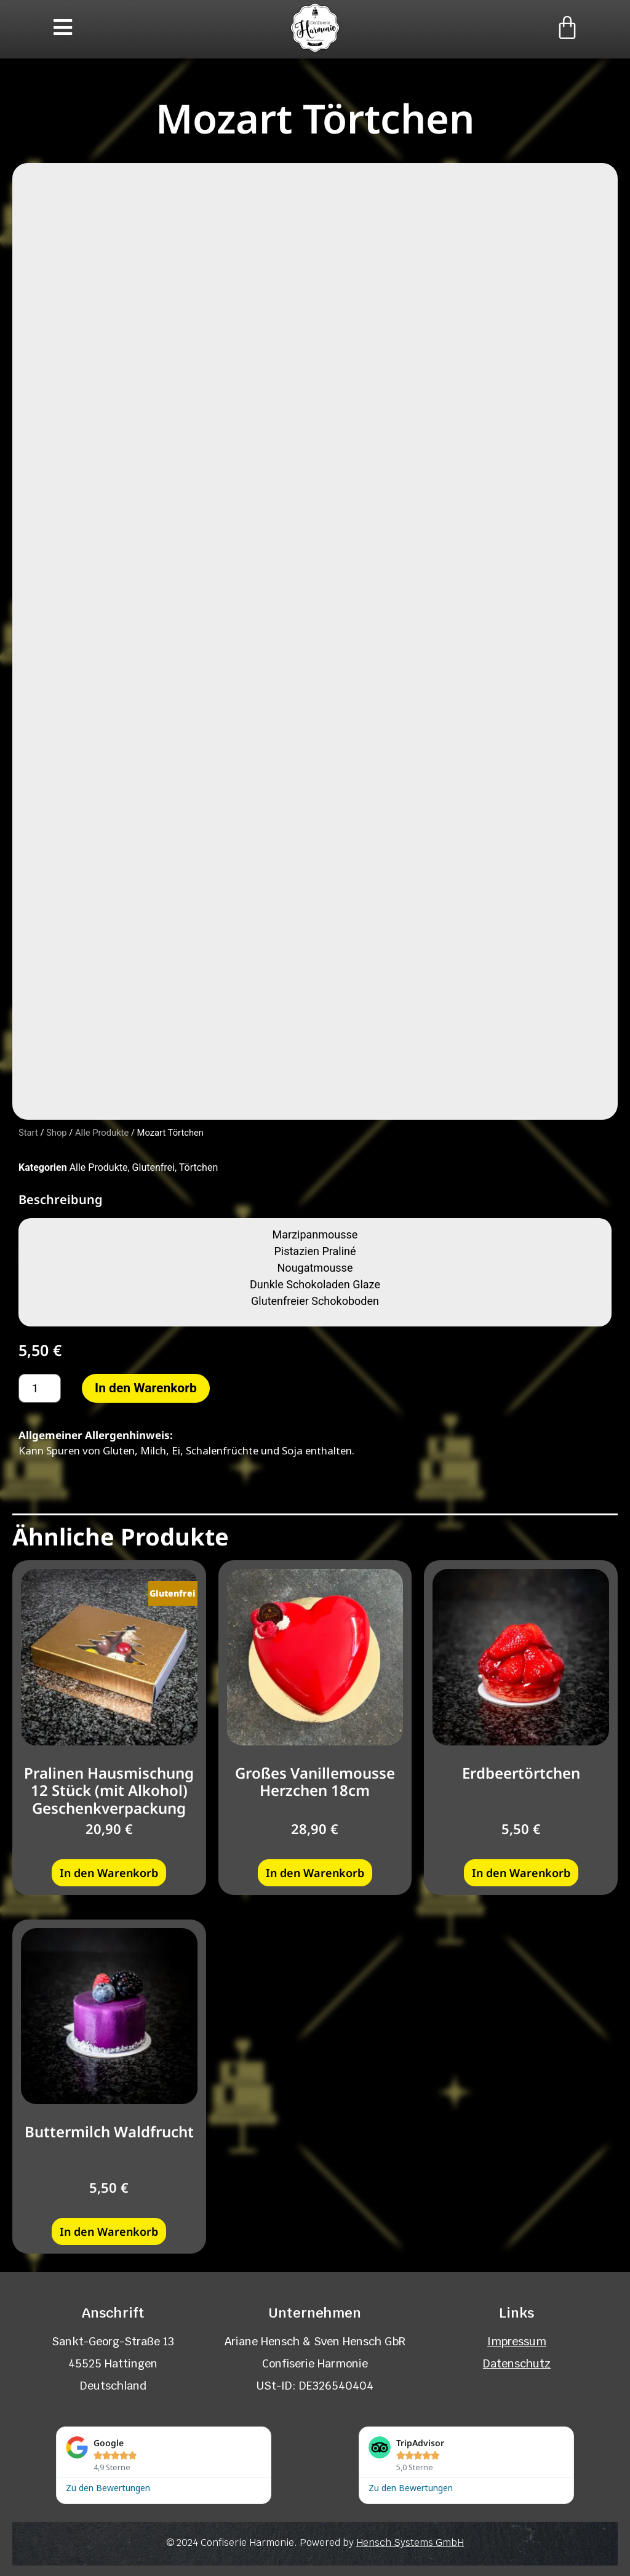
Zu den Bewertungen (108, 2485)
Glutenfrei (153, 1165)
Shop (56, 1130)
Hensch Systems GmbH (410, 2540)
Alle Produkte (102, 1130)
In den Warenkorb (146, 1386)
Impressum (516, 2339)
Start (28, 1130)
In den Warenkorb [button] (109, 1871)
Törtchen (198, 1165)
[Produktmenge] (39, 1386)
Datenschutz (517, 2362)
